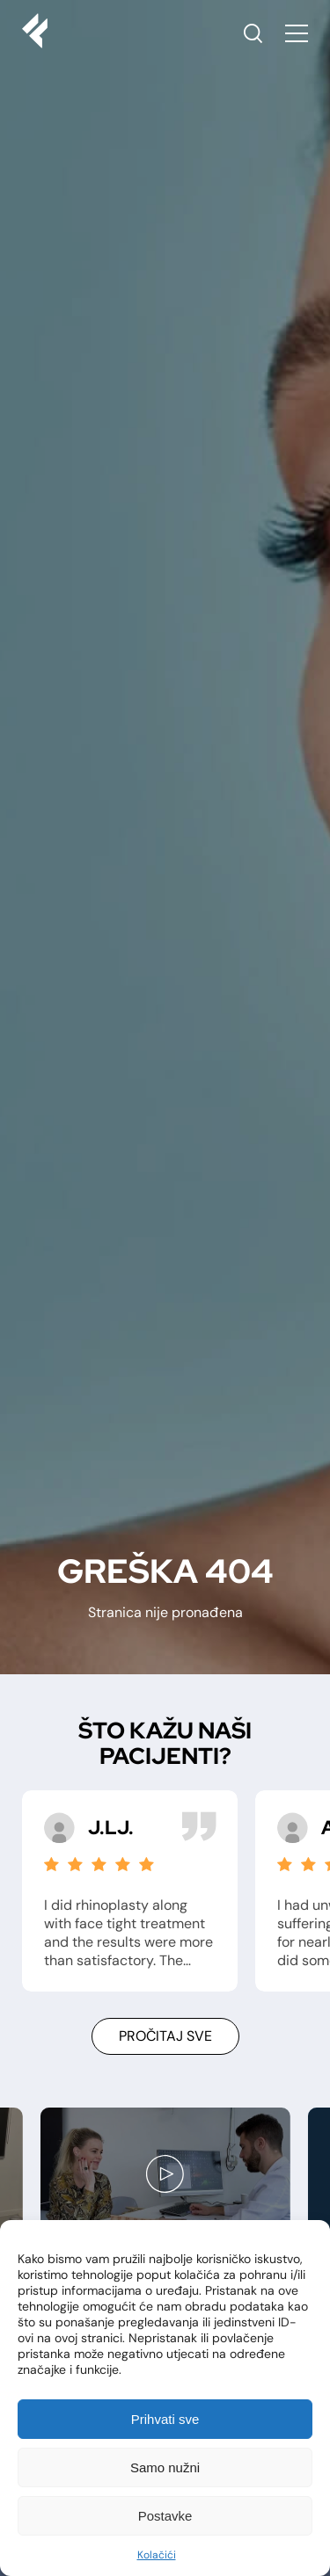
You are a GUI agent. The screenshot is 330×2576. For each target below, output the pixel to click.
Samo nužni (165, 2467)
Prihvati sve (165, 2419)
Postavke (165, 2515)
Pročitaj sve (165, 2036)
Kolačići (156, 2555)
